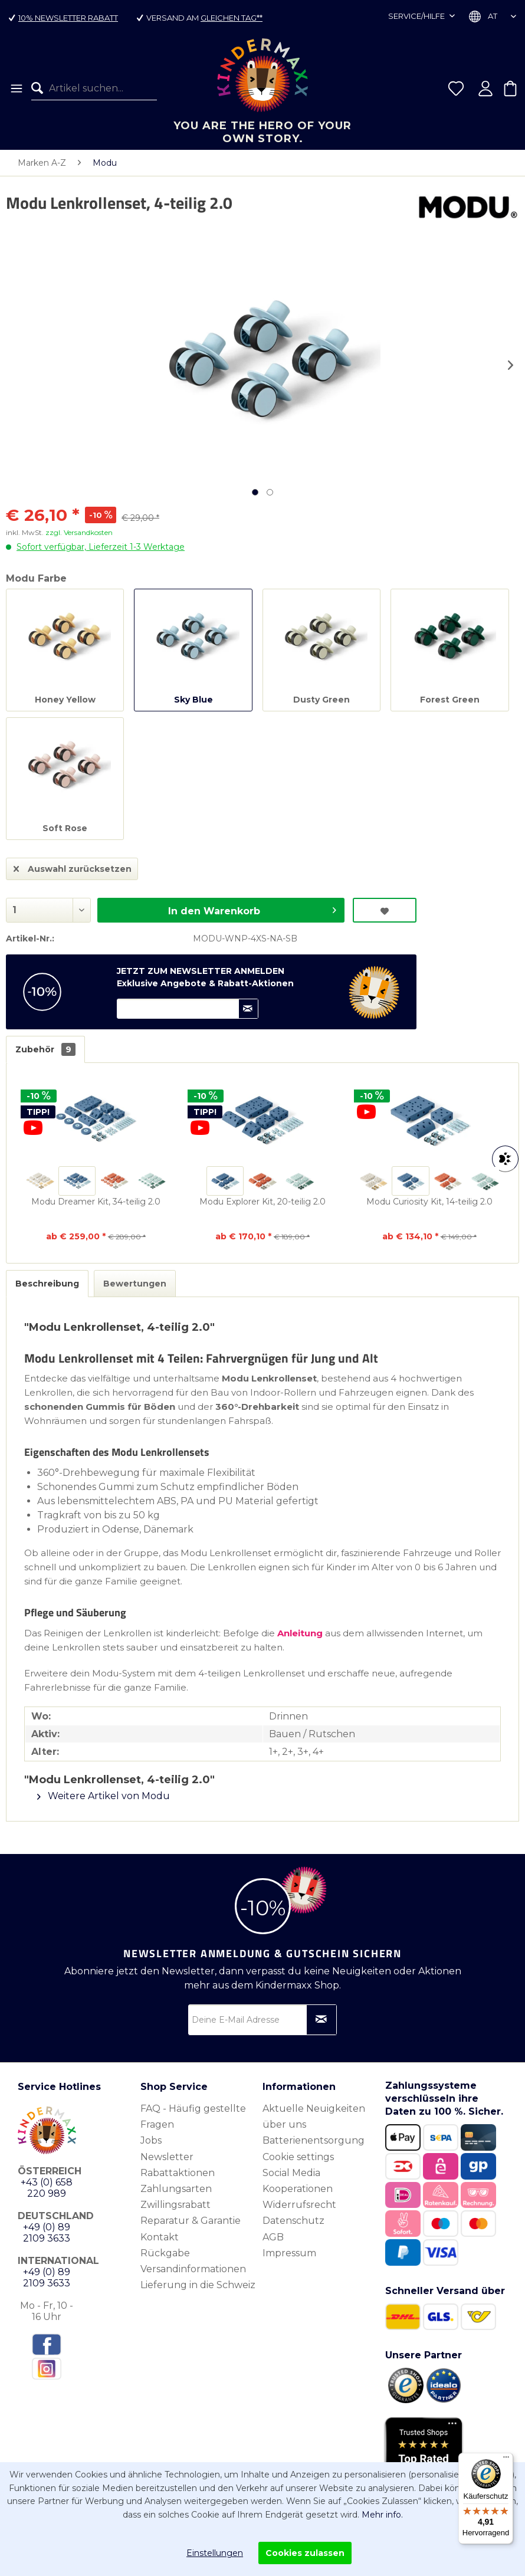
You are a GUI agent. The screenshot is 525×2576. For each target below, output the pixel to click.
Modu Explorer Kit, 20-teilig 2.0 (262, 1201)
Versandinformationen (193, 2269)
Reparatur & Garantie (190, 2220)
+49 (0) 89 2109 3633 (46, 2232)
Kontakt (159, 2237)
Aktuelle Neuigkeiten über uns (313, 2116)
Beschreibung (47, 1283)
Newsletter (166, 2156)
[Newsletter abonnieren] (321, 2019)
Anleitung (300, 1633)
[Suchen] (40, 88)
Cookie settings (298, 2156)
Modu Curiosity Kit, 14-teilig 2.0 (429, 1201)
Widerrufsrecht (299, 2204)
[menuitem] (15, 88)
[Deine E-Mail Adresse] (262, 2019)
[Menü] (15, 88)
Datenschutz (293, 2220)
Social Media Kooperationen (297, 2180)
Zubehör (45, 1049)
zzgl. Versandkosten (79, 532)
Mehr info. (382, 2514)
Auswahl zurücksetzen (73, 866)
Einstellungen (214, 2553)
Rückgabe (165, 2253)
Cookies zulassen (304, 2553)
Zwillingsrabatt (175, 2204)
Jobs (151, 2140)
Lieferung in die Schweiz (197, 2284)
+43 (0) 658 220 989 (47, 2188)
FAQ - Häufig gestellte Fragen (193, 2116)
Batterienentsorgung (313, 2140)
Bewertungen (134, 1283)
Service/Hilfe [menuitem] (417, 16)
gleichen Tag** (231, 17)
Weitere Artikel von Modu (103, 1795)
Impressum (289, 2253)
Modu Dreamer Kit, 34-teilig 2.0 (95, 1201)
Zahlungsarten (176, 2188)
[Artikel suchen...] (94, 88)
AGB (273, 2237)
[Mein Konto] (485, 88)
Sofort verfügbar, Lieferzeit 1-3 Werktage (101, 547)
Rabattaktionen (177, 2172)
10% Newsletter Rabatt (68, 17)
